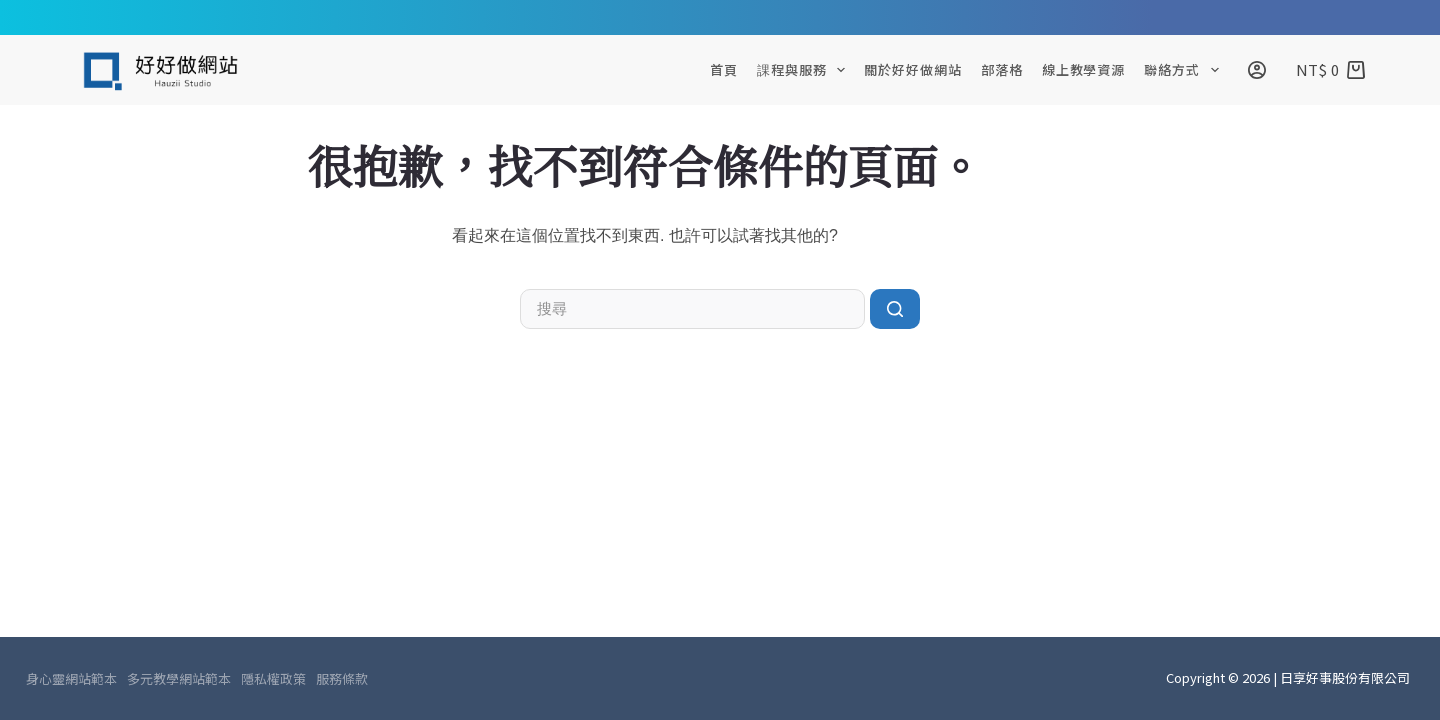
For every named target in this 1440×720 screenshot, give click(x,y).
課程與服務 (805, 70)
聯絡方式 (1185, 70)
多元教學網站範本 (179, 679)
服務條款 (342, 679)
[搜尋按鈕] (895, 309)
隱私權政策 (273, 679)
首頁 (724, 69)
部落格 (1002, 69)
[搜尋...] (692, 309)
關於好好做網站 (912, 69)
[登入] (1257, 70)
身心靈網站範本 (71, 679)
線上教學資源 (1083, 69)
